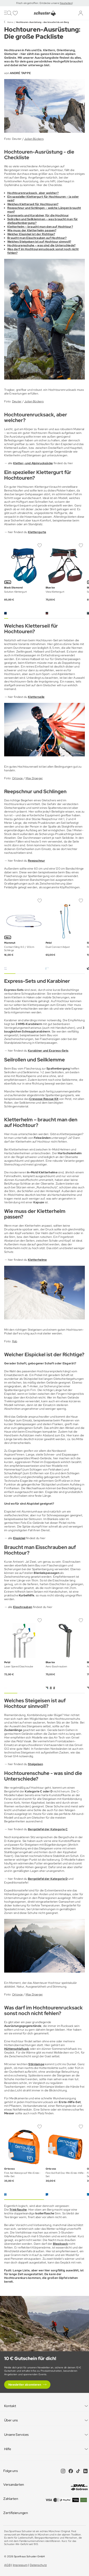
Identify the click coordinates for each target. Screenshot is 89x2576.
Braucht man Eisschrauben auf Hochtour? (37, 238)
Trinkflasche (18, 2209)
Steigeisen (35, 1764)
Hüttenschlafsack (16, 2049)
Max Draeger (34, 778)
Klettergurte (37, 532)
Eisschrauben (22, 1607)
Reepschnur (36, 860)
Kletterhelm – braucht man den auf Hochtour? (40, 226)
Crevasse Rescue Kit (43, 1099)
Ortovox (17, 778)
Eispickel (19, 1538)
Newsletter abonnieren (24, 2384)
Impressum (20, 2565)
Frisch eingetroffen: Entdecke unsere (38, 3)
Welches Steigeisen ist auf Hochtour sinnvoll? (39, 241)
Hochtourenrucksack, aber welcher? (33, 193)
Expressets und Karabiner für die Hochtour (38, 215)
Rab (14, 1341)
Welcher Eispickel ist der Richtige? (31, 234)
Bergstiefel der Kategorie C (48, 1829)
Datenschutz (38, 2565)
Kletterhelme (37, 1260)
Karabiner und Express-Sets (48, 1050)
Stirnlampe (36, 2064)
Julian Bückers (34, 139)
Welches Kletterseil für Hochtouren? (32, 204)
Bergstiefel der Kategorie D (48, 1879)
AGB (7, 2565)
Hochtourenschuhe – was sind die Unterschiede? (41, 245)
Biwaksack (60, 2244)
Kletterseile (36, 697)
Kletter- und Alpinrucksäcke (33, 463)
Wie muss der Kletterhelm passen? (31, 230)
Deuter (17, 401)
